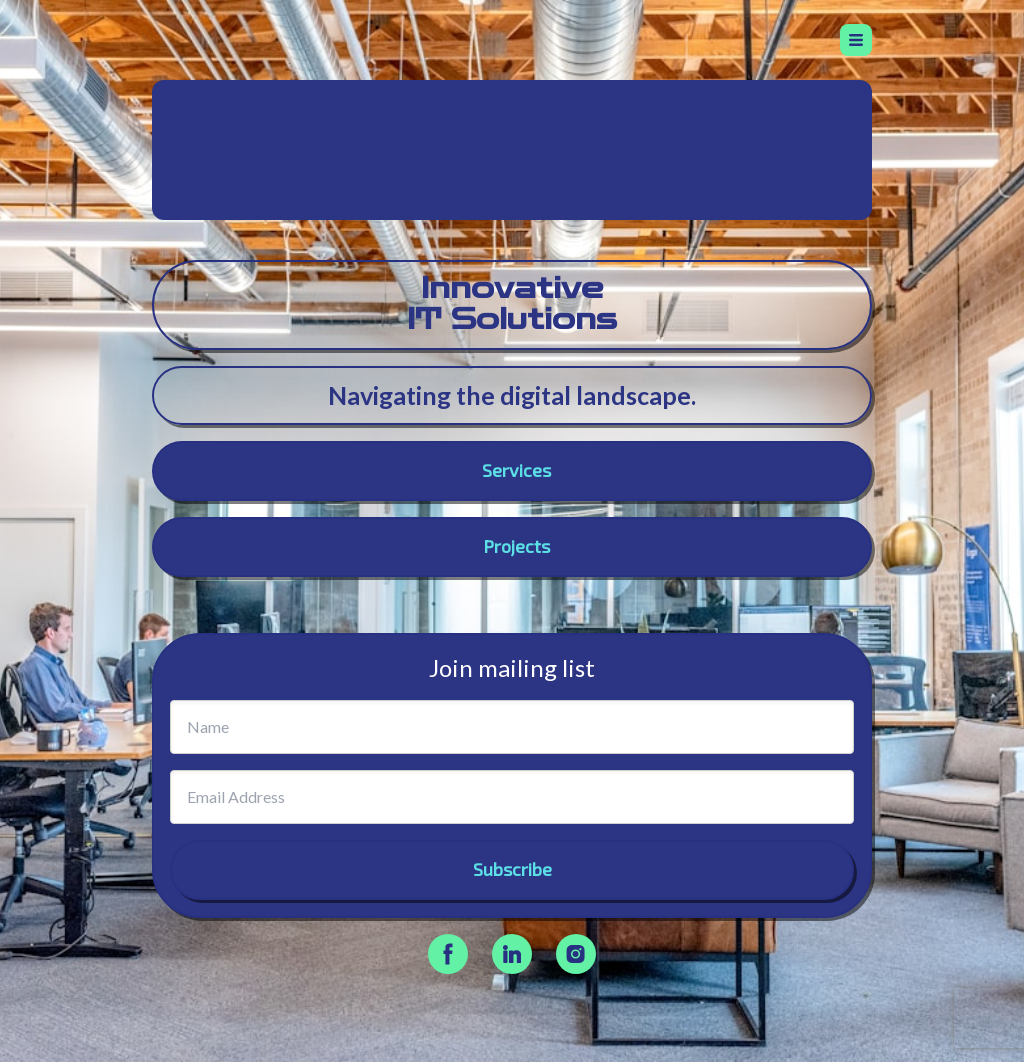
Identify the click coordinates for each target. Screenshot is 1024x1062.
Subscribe (512, 869)
